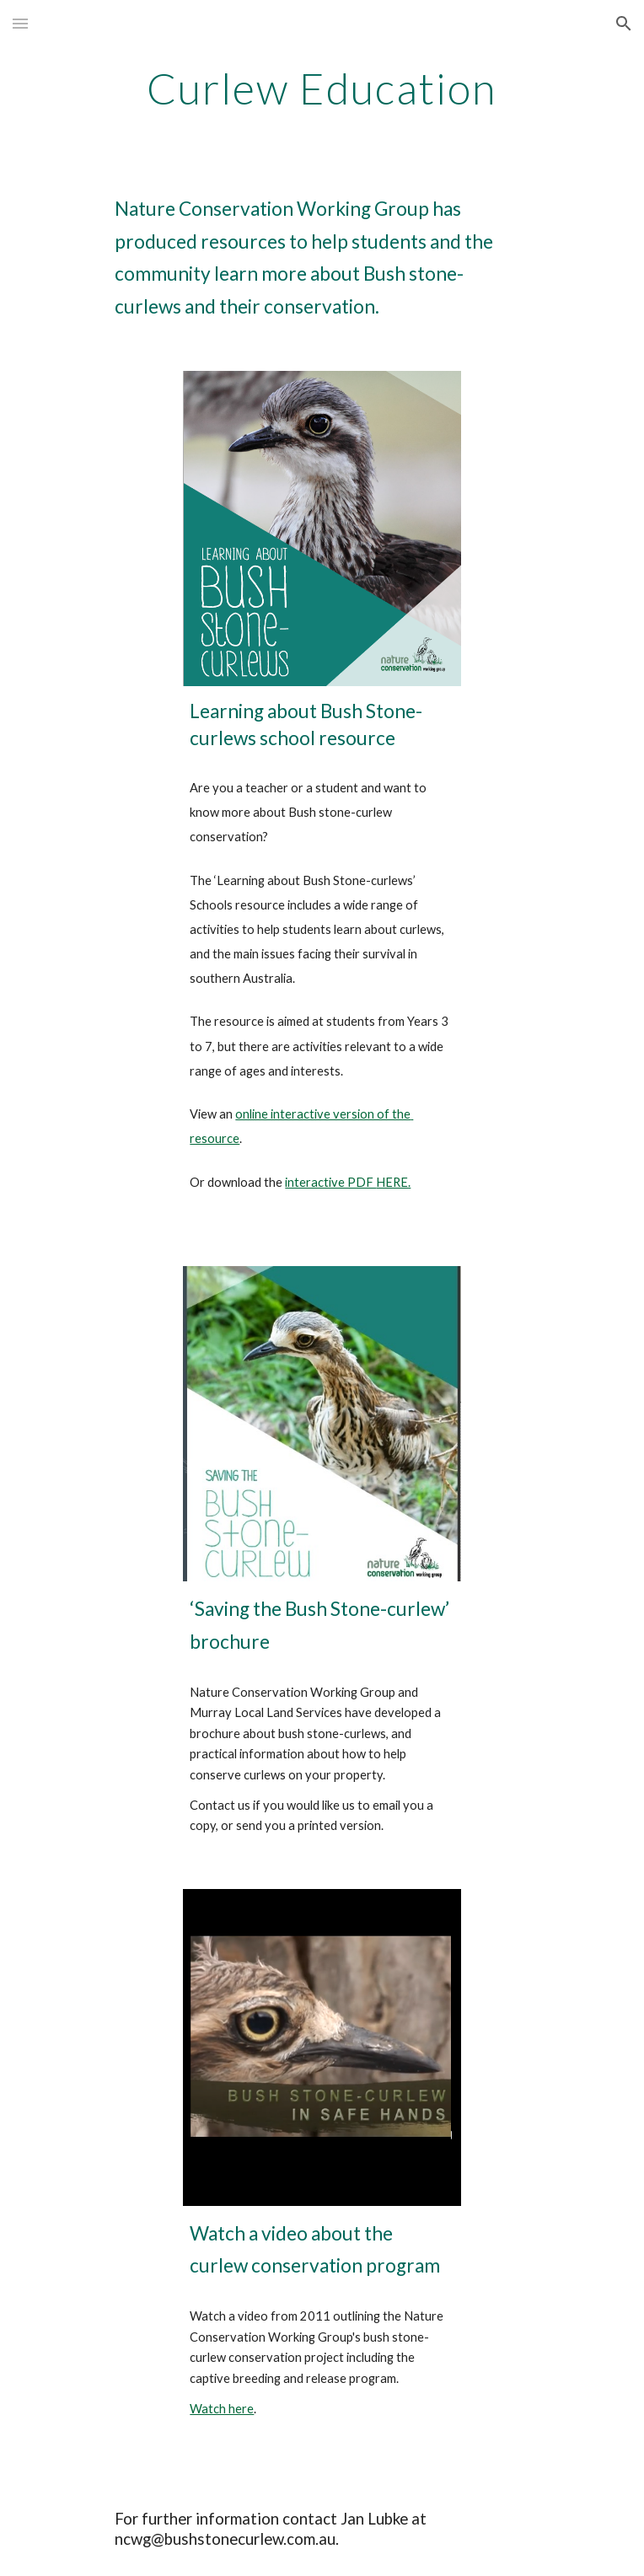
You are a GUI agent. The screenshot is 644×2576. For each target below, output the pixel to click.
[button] (20, 23)
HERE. (393, 1182)
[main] (321, 88)
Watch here (222, 2409)
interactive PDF (330, 1182)
